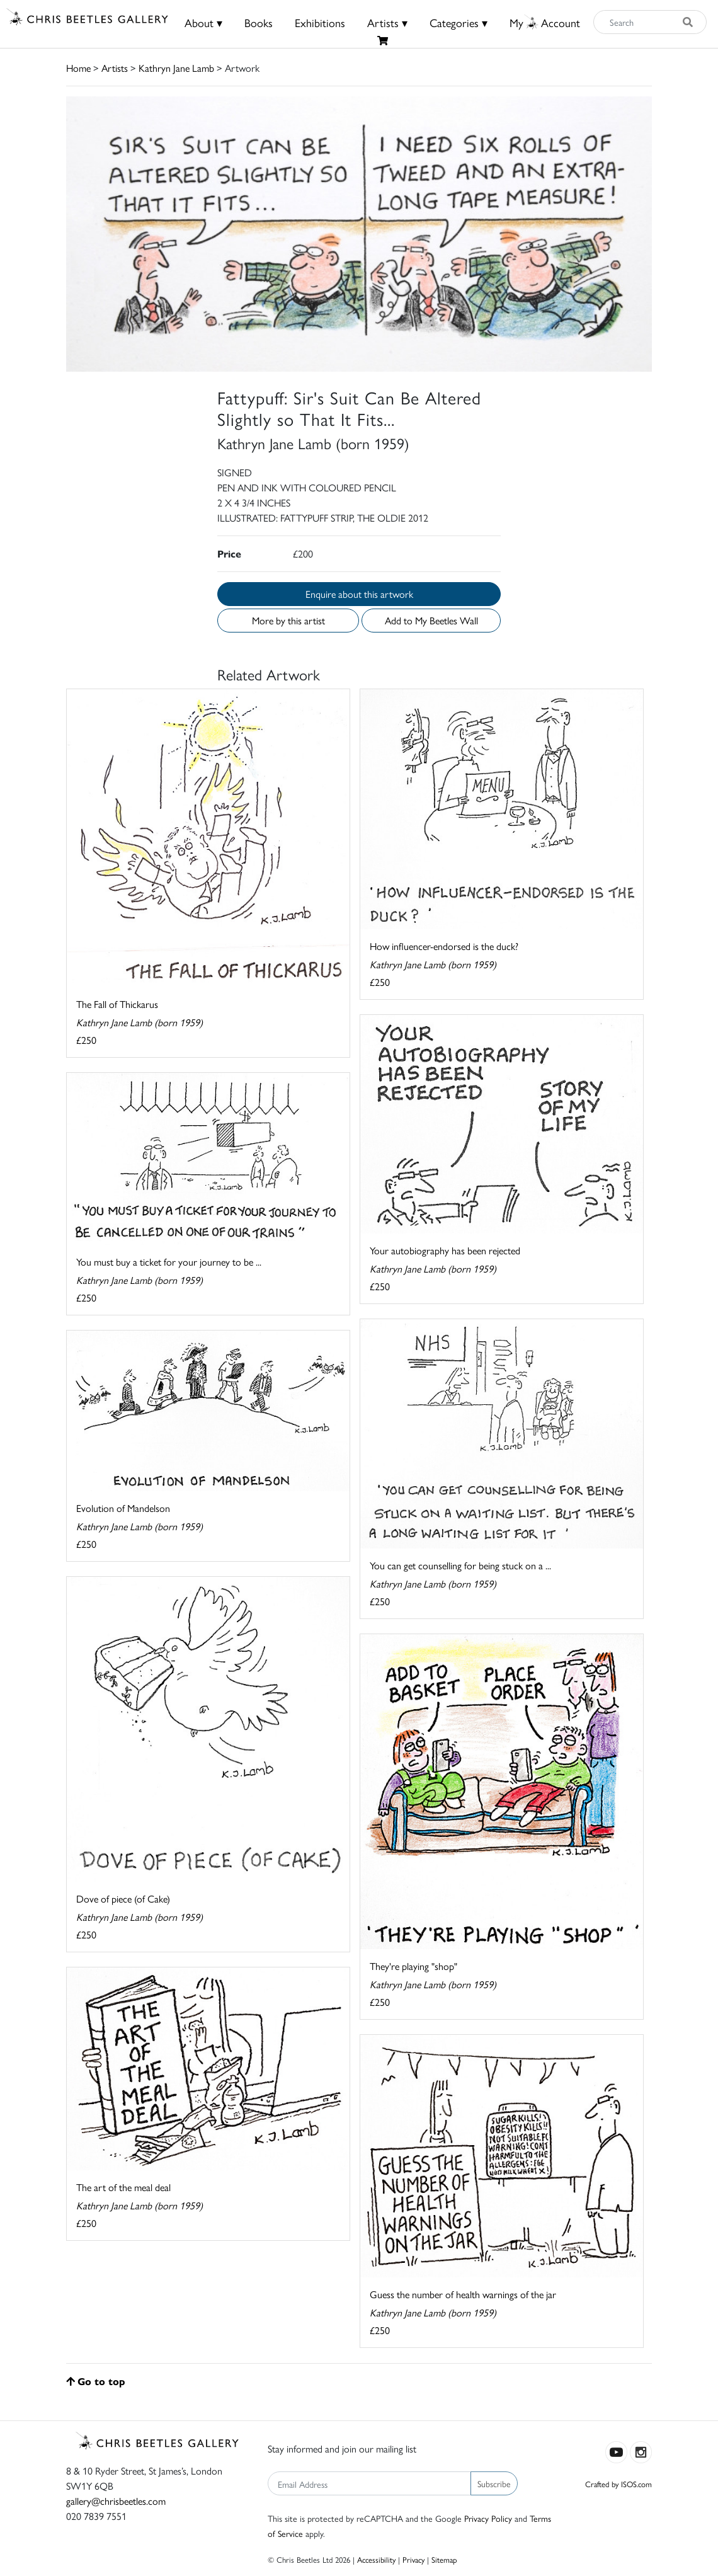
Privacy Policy (488, 2518)
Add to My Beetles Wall (431, 620)
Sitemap (444, 2559)
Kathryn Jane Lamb (176, 67)
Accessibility (376, 2559)
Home (78, 67)
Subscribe (494, 2483)
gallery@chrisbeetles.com (116, 2500)
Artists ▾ (387, 22)
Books (258, 22)
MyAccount (545, 22)
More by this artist (288, 620)
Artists (114, 67)
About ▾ (203, 22)
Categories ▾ (458, 22)
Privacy (413, 2559)
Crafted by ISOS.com (618, 2484)
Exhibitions (320, 22)
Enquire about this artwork (359, 594)
